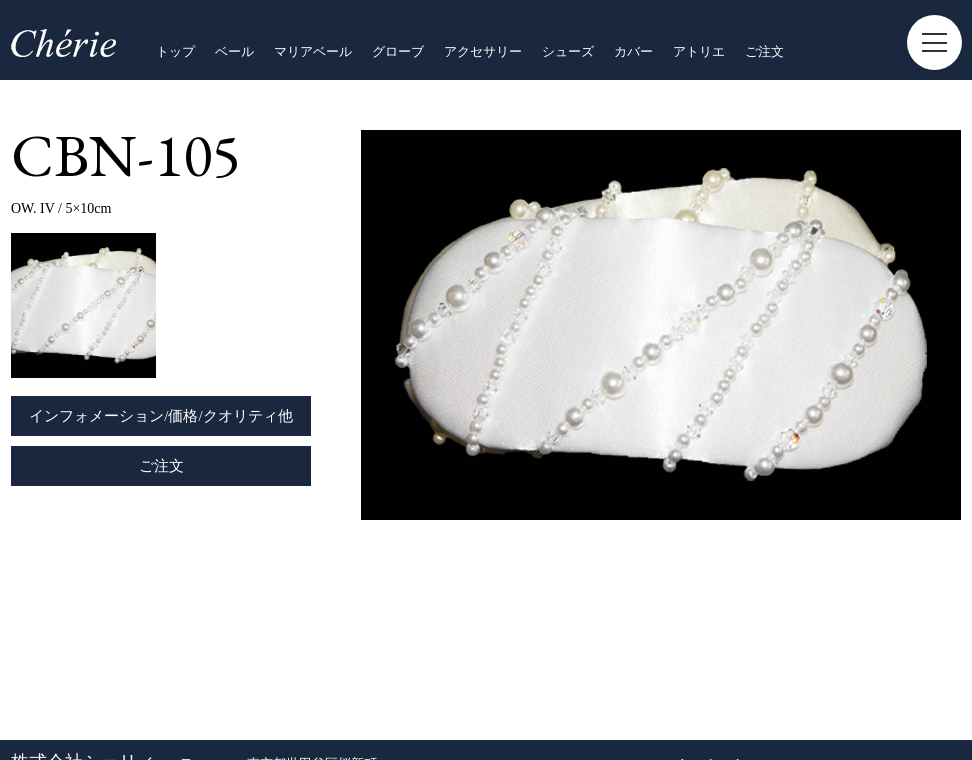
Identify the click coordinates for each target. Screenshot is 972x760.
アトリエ (699, 51)
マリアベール (313, 51)
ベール (234, 51)
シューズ (568, 51)
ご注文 (764, 51)
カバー (633, 51)
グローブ (398, 51)
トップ (175, 51)
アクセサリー (483, 51)
